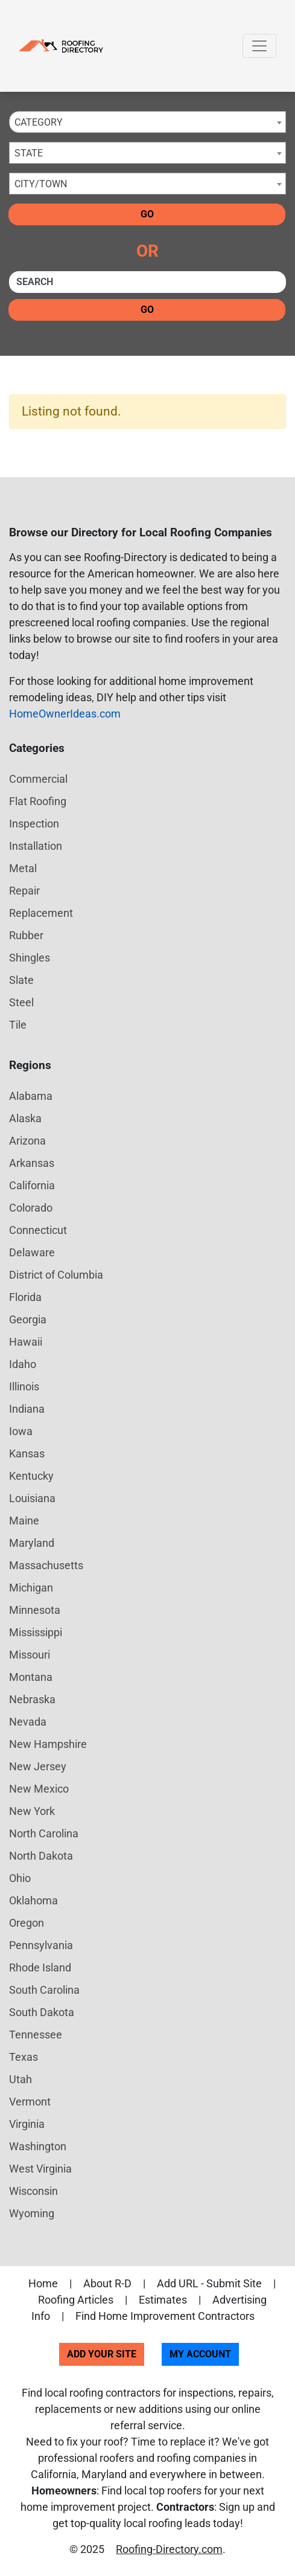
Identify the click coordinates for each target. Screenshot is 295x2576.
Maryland (31, 1543)
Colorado (30, 1207)
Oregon (26, 1922)
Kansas (27, 1453)
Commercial (38, 778)
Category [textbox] (38, 122)
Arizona (27, 1140)
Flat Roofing (37, 801)
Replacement (41, 913)
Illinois (24, 1386)
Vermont (30, 2101)
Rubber (26, 935)
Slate (21, 980)
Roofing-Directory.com (169, 2549)
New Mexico (39, 1788)
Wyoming (31, 2213)
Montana (30, 1677)
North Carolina (43, 1833)
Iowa (21, 1431)
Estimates (163, 2299)
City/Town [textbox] (40, 184)
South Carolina (44, 1989)
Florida (25, 1297)
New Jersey (37, 1766)
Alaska (25, 1118)
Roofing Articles (75, 2299)
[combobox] (147, 122)
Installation (35, 846)
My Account (200, 2354)
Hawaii (25, 1341)
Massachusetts (46, 1565)
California (32, 1185)
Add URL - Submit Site (209, 2283)
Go (147, 214)
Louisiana (32, 1498)
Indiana (27, 1408)
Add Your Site (101, 2354)
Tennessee (35, 2034)
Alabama (30, 1096)
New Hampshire (48, 1744)
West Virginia (40, 2168)
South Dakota (41, 2012)
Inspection (34, 823)
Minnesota (34, 1610)
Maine (24, 1520)
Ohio (20, 1878)
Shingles (29, 957)
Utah (20, 2079)
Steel (21, 1002)
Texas (23, 2057)
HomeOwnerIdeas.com (65, 713)
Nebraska (32, 1699)
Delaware (32, 1252)
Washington (37, 2146)
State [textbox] (28, 153)
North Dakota (41, 1855)
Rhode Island (40, 1967)
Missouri (29, 1654)
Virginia (27, 2124)
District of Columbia (56, 1274)
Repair (24, 890)
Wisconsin (33, 2191)
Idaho (22, 1364)
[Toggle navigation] (259, 46)
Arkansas (31, 1163)
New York (32, 1811)
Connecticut (38, 1230)
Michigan (31, 1587)
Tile (18, 1024)
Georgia (27, 1319)
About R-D (107, 2283)
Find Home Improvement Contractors (165, 2316)
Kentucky (31, 1475)
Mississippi (35, 1632)
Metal (23, 868)
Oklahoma (33, 1900)
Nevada (27, 1721)
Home (43, 2283)
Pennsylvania (41, 1945)
